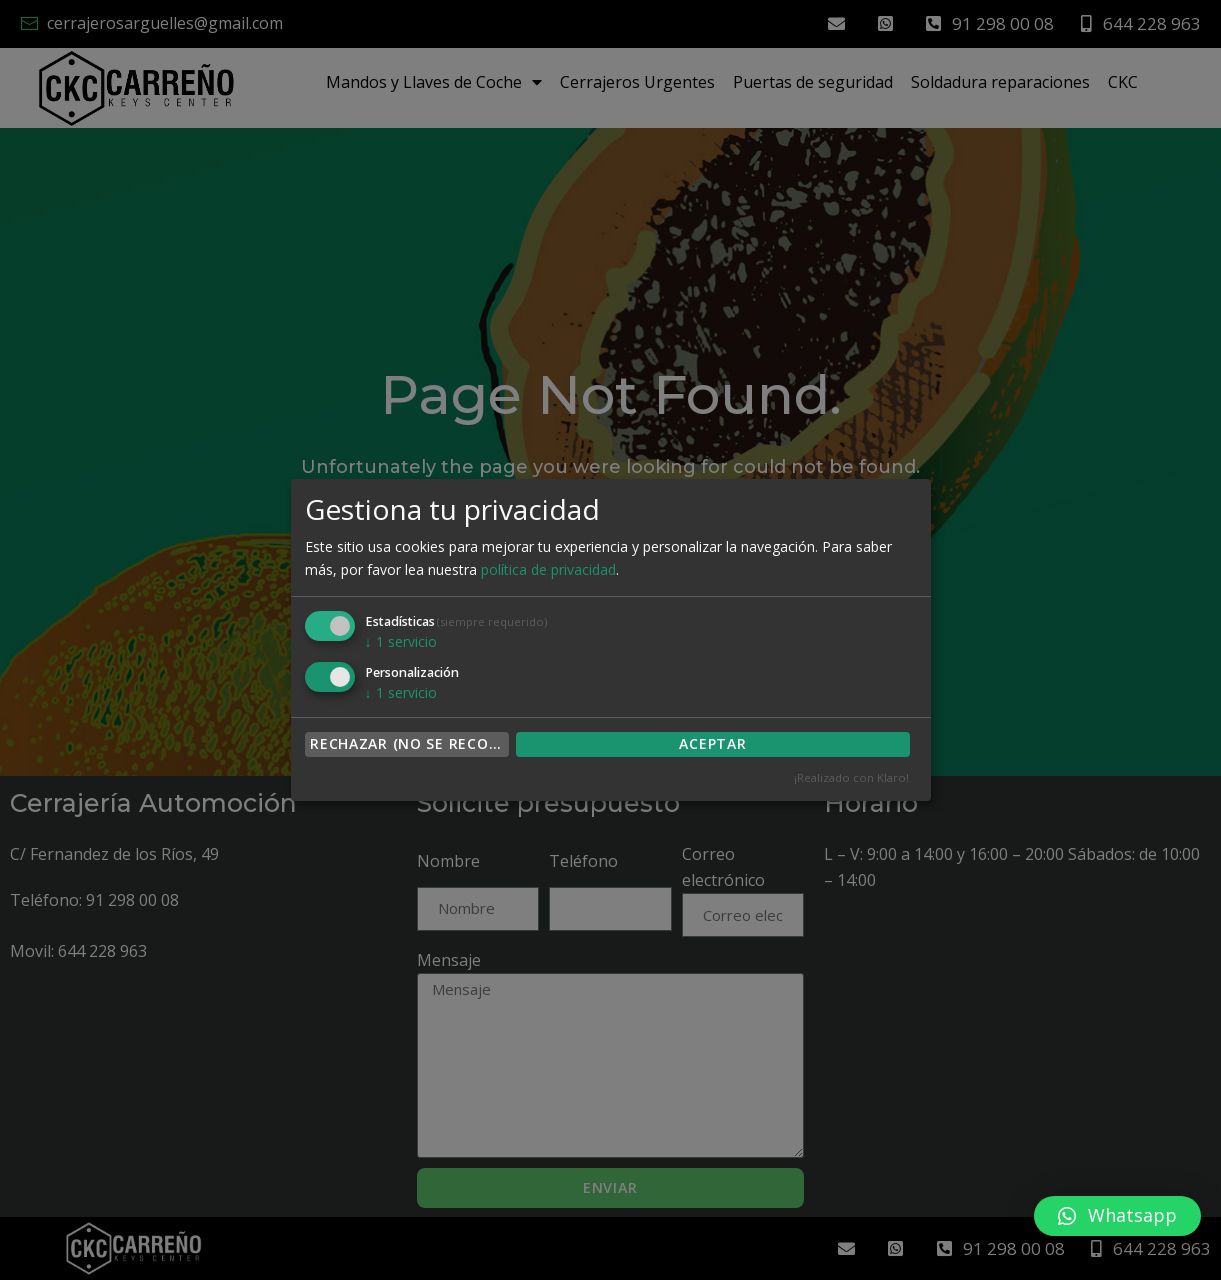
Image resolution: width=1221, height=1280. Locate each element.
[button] (1117, 1216)
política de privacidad (548, 569)
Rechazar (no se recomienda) (409, 743)
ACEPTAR (712, 743)
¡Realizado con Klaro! (851, 777)
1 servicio (401, 641)
